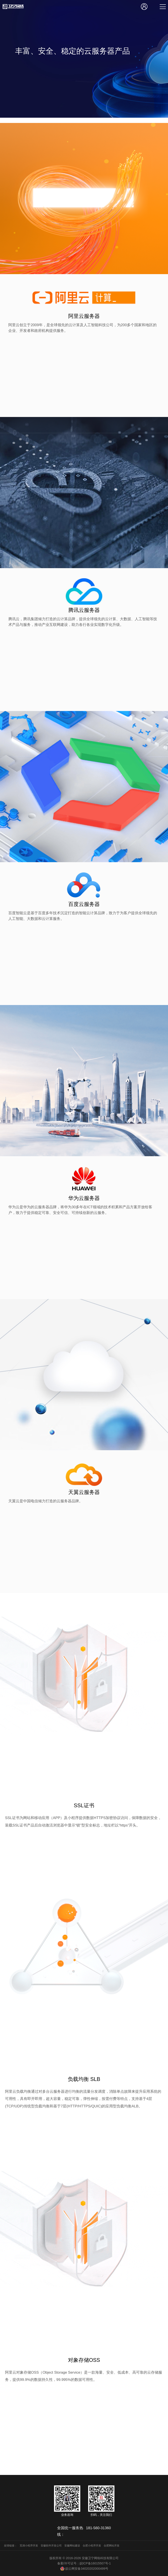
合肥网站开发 (111, 2545)
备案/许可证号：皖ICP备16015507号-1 (84, 2563)
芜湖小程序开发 (29, 2545)
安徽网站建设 (72, 2545)
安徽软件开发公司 (51, 2545)
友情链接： (10, 2545)
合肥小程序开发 (92, 2545)
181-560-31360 (98, 2528)
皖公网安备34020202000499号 (84, 2568)
